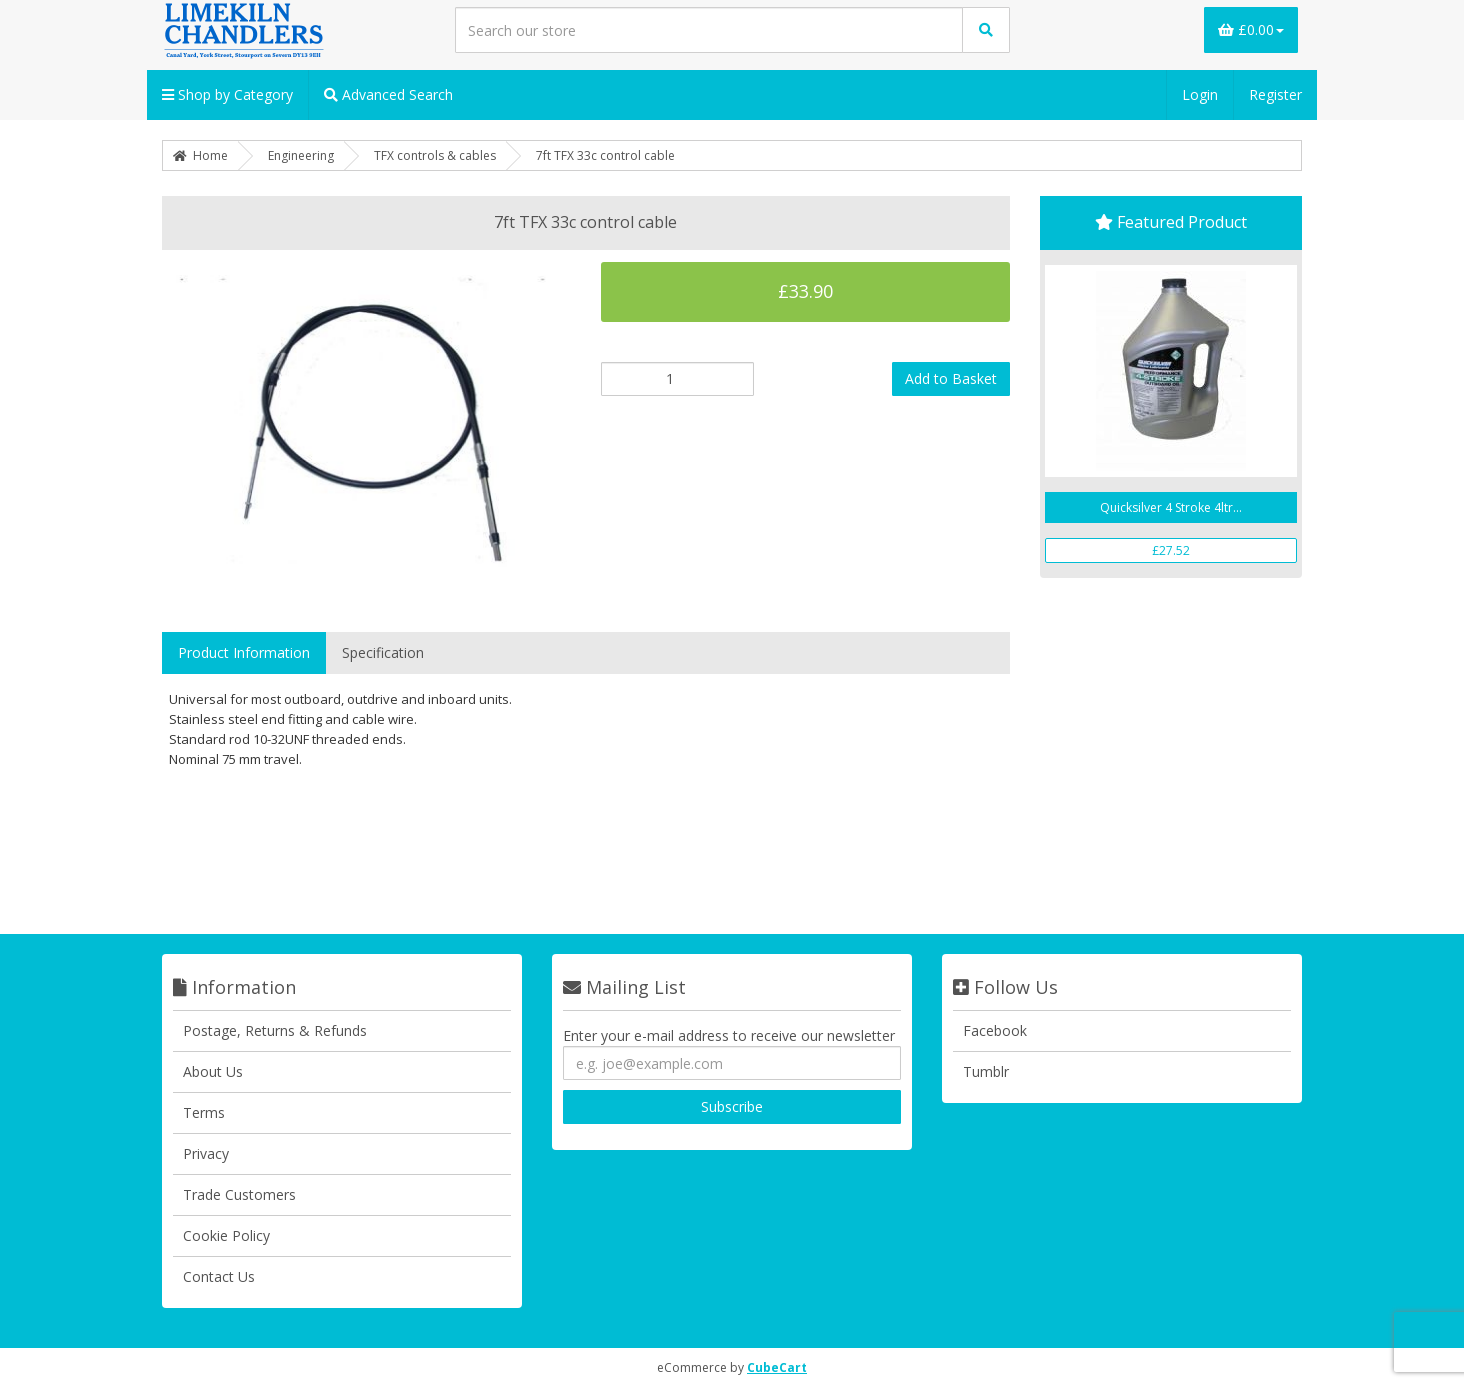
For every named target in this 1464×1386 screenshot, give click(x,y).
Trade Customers (239, 1194)
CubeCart (777, 1367)
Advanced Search (388, 94)
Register (1275, 94)
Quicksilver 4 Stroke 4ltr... (1171, 507)
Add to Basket (951, 378)
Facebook (995, 1030)
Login (1200, 94)
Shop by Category (227, 94)
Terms (204, 1112)
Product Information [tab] (244, 652)
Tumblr (986, 1071)
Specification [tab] (383, 652)
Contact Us (219, 1276)
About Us (213, 1071)
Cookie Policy (226, 1235)
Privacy (206, 1153)
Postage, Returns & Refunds (275, 1030)
